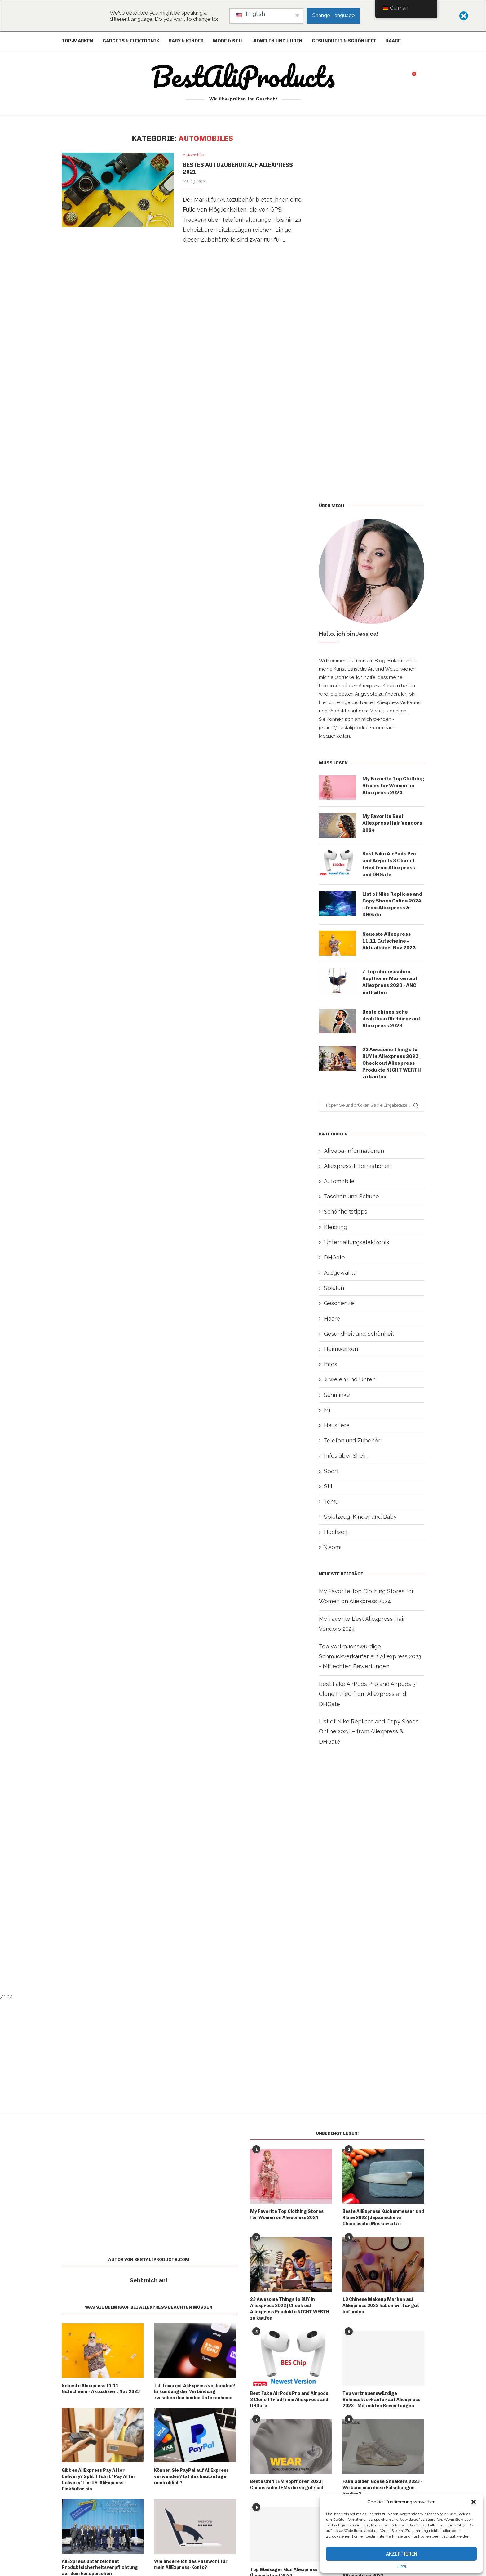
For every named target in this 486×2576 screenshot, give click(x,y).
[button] (474, 2502)
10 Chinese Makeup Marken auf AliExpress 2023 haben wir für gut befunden (380, 2310)
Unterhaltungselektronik (356, 1246)
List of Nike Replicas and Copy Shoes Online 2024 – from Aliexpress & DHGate (392, 907)
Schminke (337, 1399)
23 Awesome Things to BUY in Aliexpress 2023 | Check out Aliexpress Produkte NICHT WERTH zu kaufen (392, 1067)
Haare (393, 41)
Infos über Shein (346, 1460)
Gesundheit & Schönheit (344, 41)
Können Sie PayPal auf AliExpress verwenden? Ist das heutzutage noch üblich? (191, 2480)
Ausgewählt (339, 1277)
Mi (327, 1414)
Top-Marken (77, 41)
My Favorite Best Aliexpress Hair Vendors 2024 (392, 826)
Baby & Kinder (186, 41)
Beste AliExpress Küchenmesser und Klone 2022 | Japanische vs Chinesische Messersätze (383, 2222)
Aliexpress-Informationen (357, 1170)
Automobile (339, 1185)
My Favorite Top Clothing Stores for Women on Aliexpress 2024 (389, 789)
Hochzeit (336, 1536)
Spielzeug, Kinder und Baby (360, 1521)
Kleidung (335, 1231)
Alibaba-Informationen (354, 1155)
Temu (331, 1506)
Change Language (333, 15)
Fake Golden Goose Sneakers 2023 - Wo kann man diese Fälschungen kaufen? (382, 2491)
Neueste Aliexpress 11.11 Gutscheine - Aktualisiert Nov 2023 (389, 945)
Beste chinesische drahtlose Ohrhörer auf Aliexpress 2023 (391, 1023)
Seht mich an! (148, 2284)
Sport (331, 1475)
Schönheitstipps (345, 1216)
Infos (330, 1369)
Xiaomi (332, 1552)
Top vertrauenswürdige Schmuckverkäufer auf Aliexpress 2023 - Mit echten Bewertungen (370, 1660)
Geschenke (339, 1307)
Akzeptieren (401, 2554)
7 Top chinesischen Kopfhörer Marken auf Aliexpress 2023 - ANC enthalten (390, 985)
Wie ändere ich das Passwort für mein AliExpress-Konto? (191, 2568)
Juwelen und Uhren (277, 41)
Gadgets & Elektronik (131, 41)
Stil (328, 1490)
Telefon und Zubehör (352, 1445)
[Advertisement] (182, 330)
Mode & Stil (228, 41)
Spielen (334, 1292)
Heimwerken (341, 1353)
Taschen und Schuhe (351, 1201)
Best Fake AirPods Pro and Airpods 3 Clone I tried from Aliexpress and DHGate (389, 867)
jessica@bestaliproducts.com (351, 727)
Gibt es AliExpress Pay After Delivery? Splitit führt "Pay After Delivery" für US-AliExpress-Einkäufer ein (98, 2484)
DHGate (334, 1262)
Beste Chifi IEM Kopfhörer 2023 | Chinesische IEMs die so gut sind (286, 2488)
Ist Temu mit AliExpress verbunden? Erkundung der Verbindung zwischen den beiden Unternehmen (194, 2396)
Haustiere (337, 1429)
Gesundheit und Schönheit (359, 1338)
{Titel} (401, 2566)
